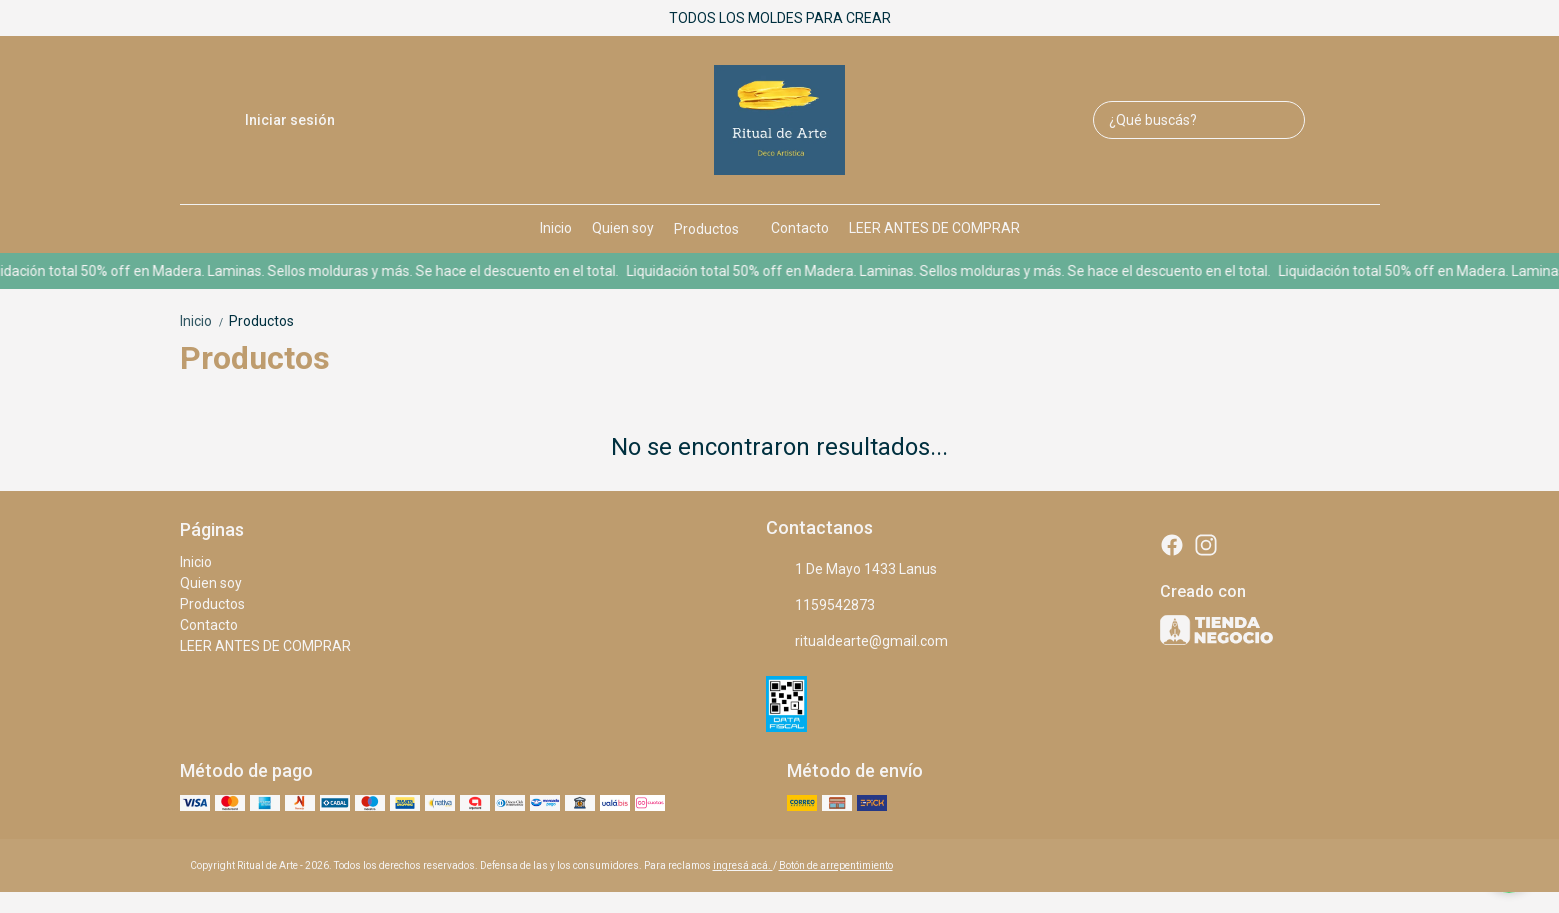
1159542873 (820, 606)
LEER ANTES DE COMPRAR (934, 228)
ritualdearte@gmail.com (857, 642)
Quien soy (623, 228)
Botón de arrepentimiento (836, 865)
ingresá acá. (743, 865)
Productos (716, 229)
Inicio (556, 228)
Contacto (800, 228)
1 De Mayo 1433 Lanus (851, 570)
